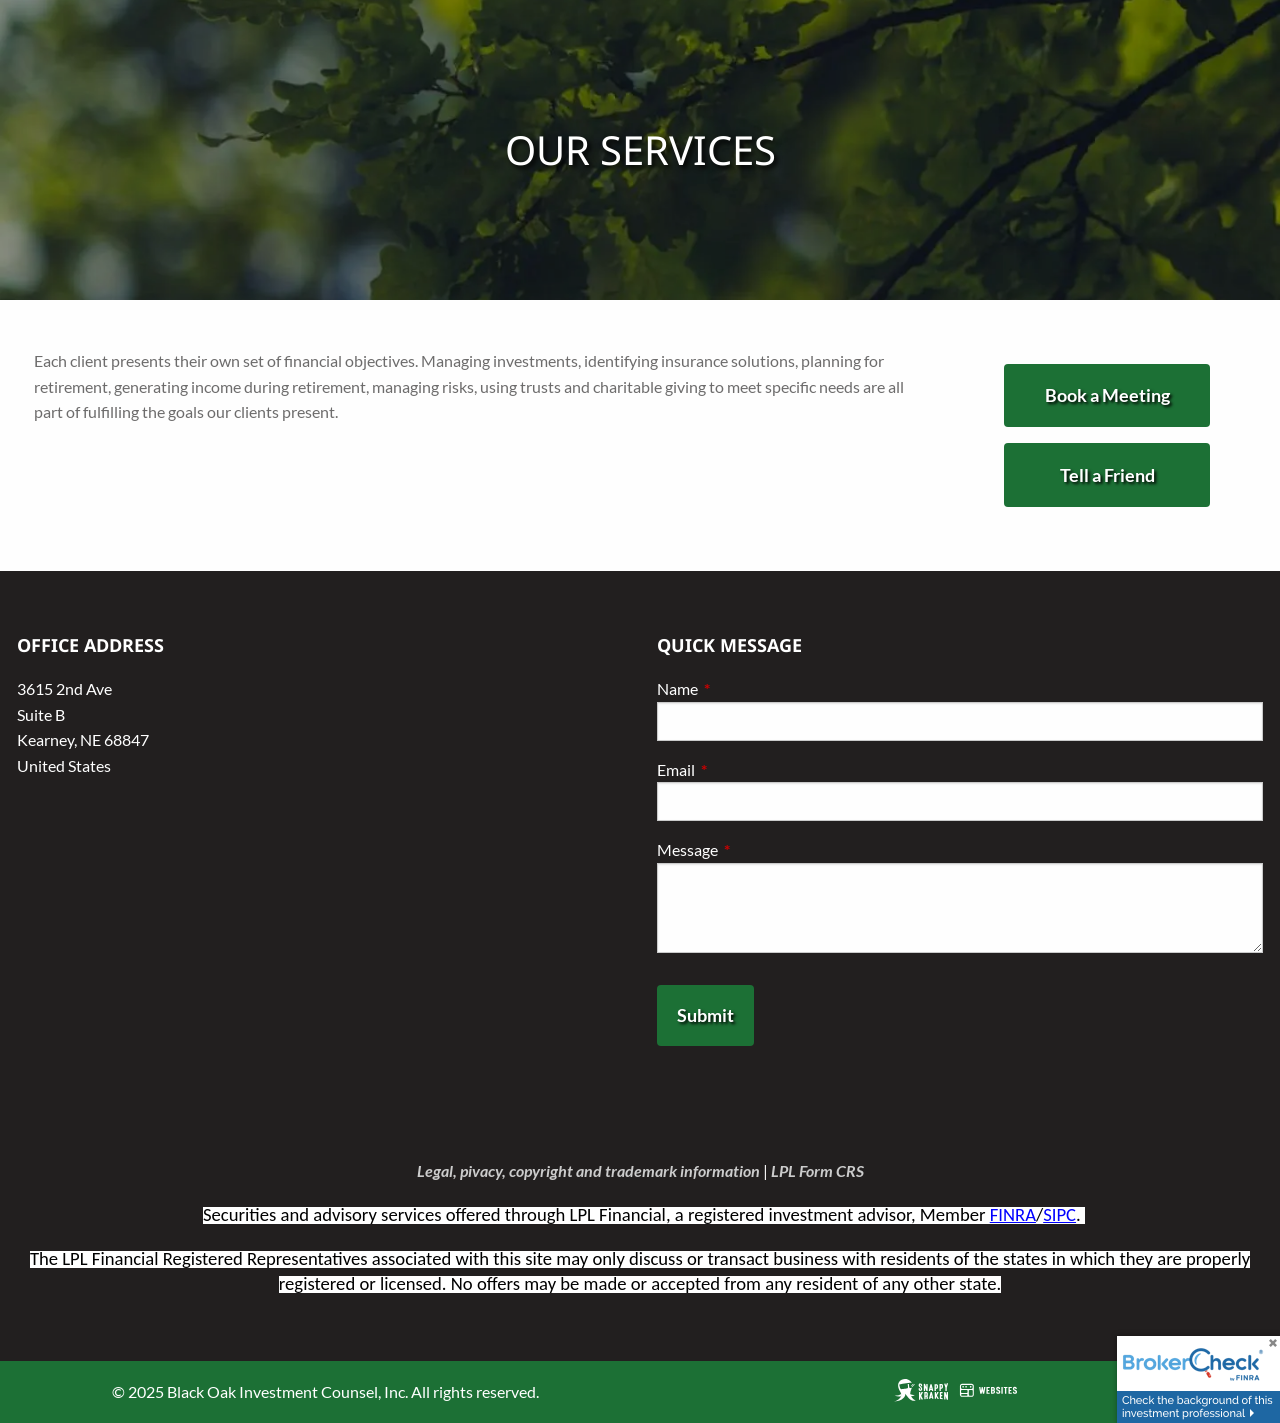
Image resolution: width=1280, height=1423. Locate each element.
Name (749, 688)
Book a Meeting (1107, 395)
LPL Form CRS (817, 1170)
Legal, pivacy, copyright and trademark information (588, 1170)
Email (748, 769)
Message (759, 849)
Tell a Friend (1107, 475)
